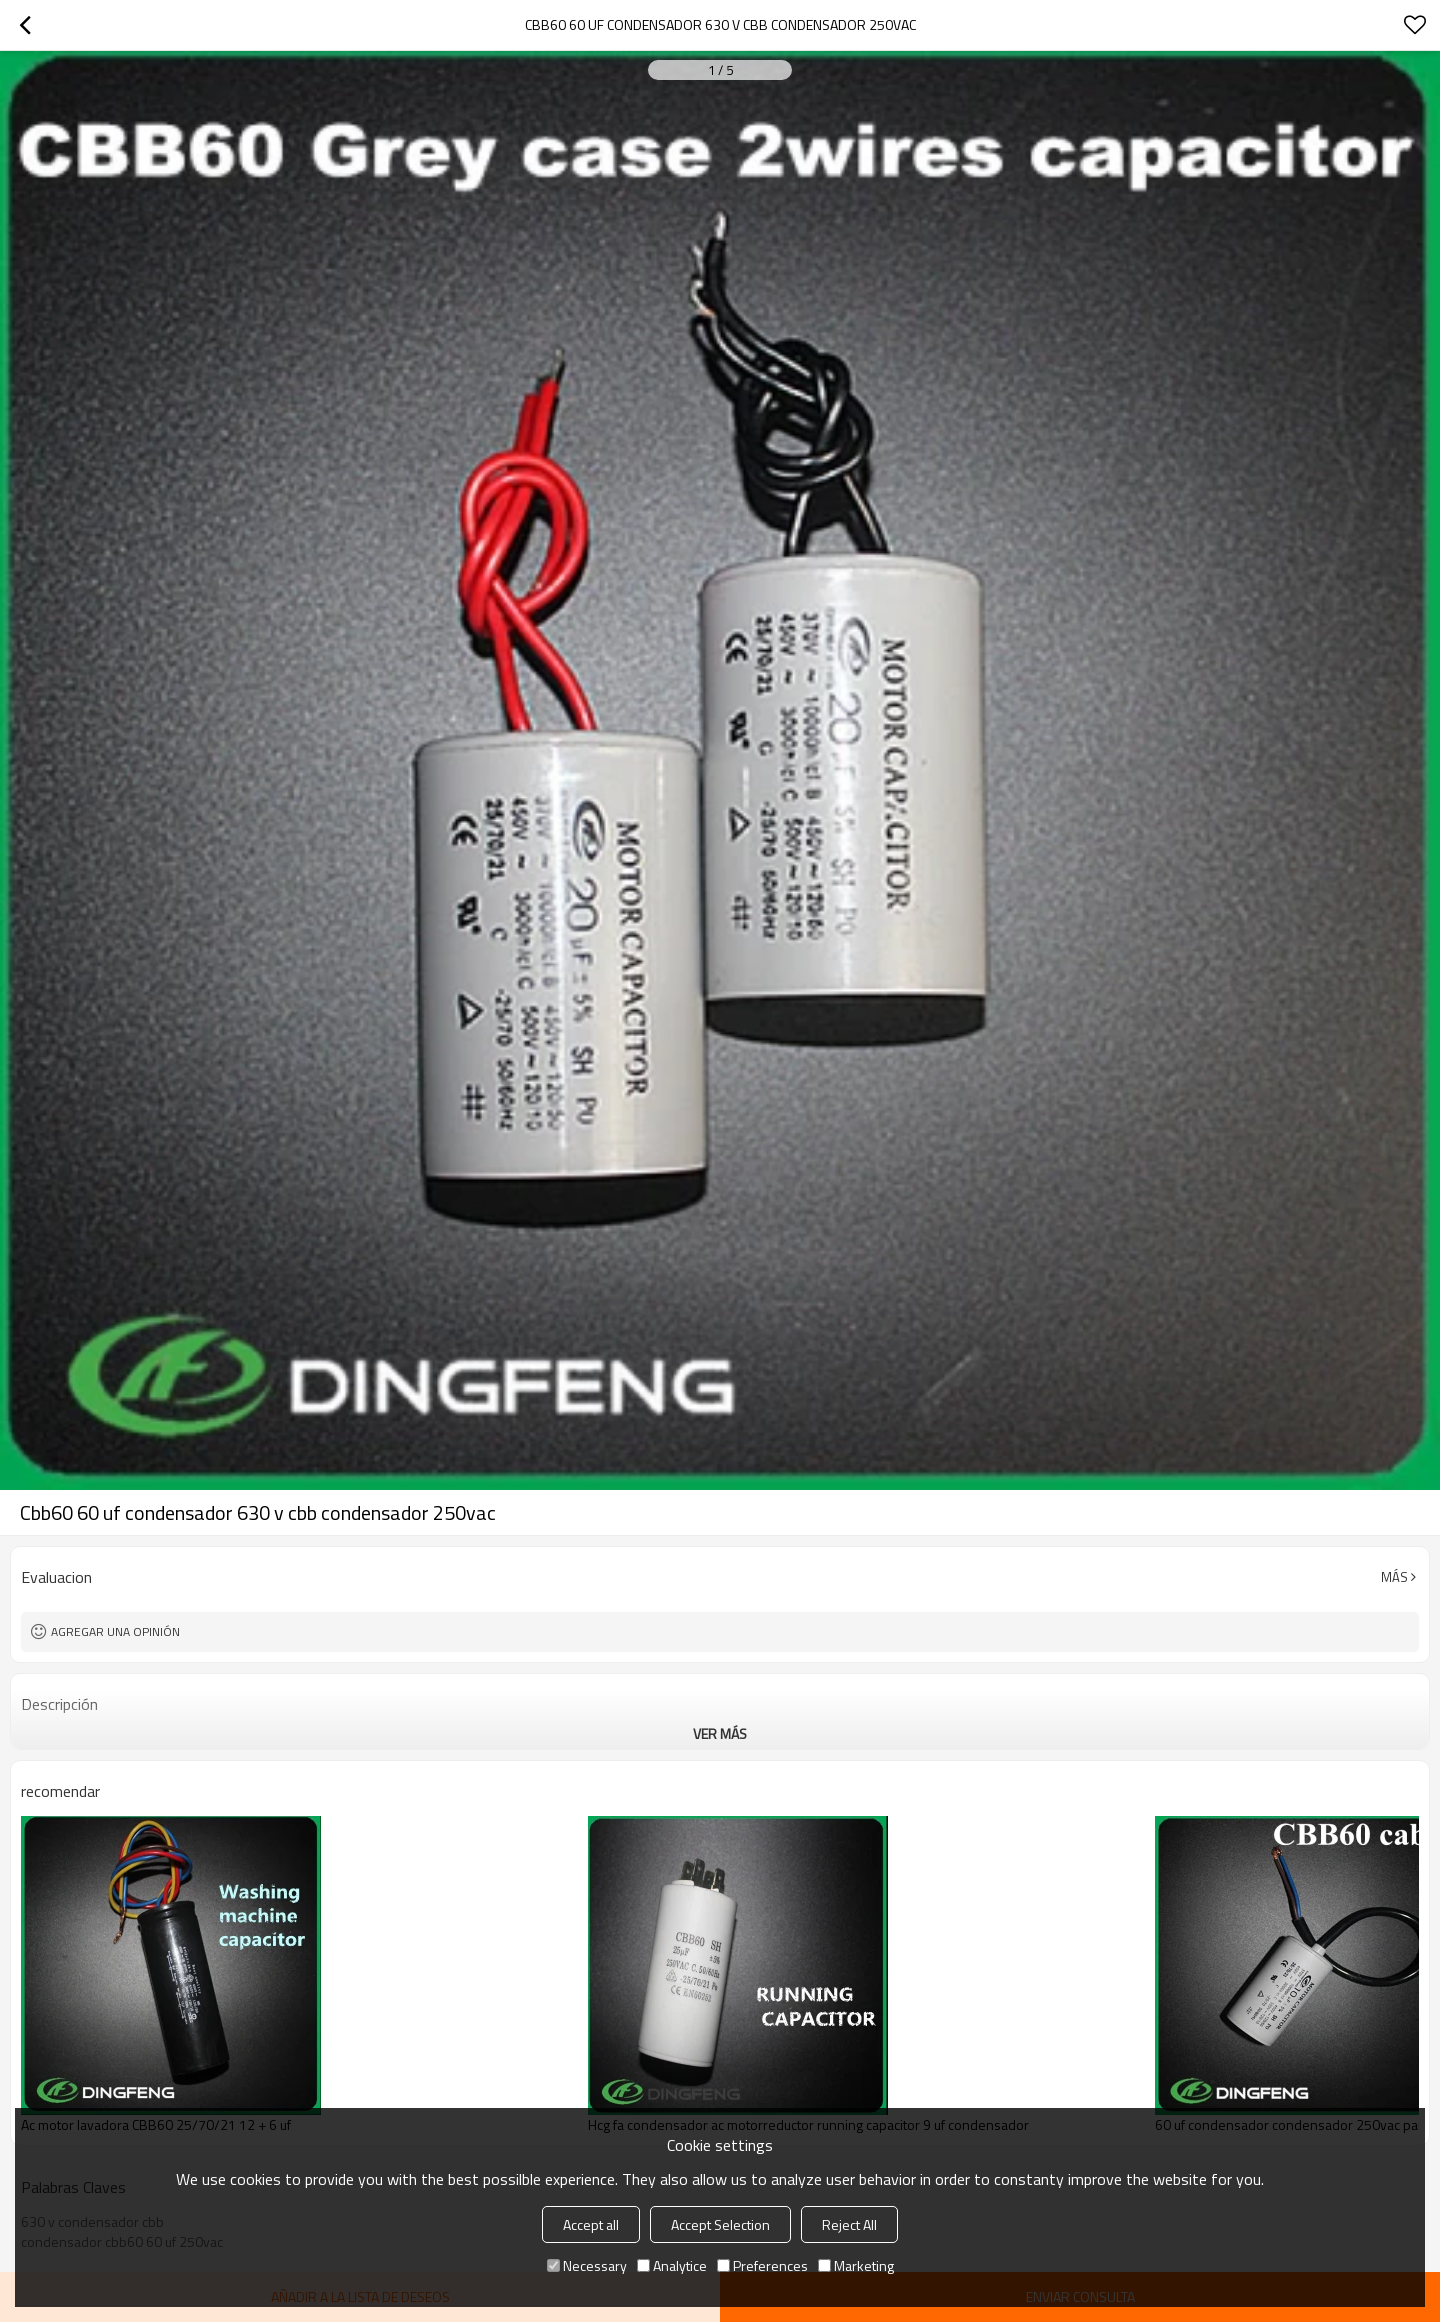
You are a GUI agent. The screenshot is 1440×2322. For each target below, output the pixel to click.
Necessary (587, 2265)
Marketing (856, 2265)
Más (1394, 1577)
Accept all (591, 2224)
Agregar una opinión (115, 1631)
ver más (720, 1733)
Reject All (849, 2224)
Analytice (672, 2265)
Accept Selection (720, 2224)
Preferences (762, 2265)
